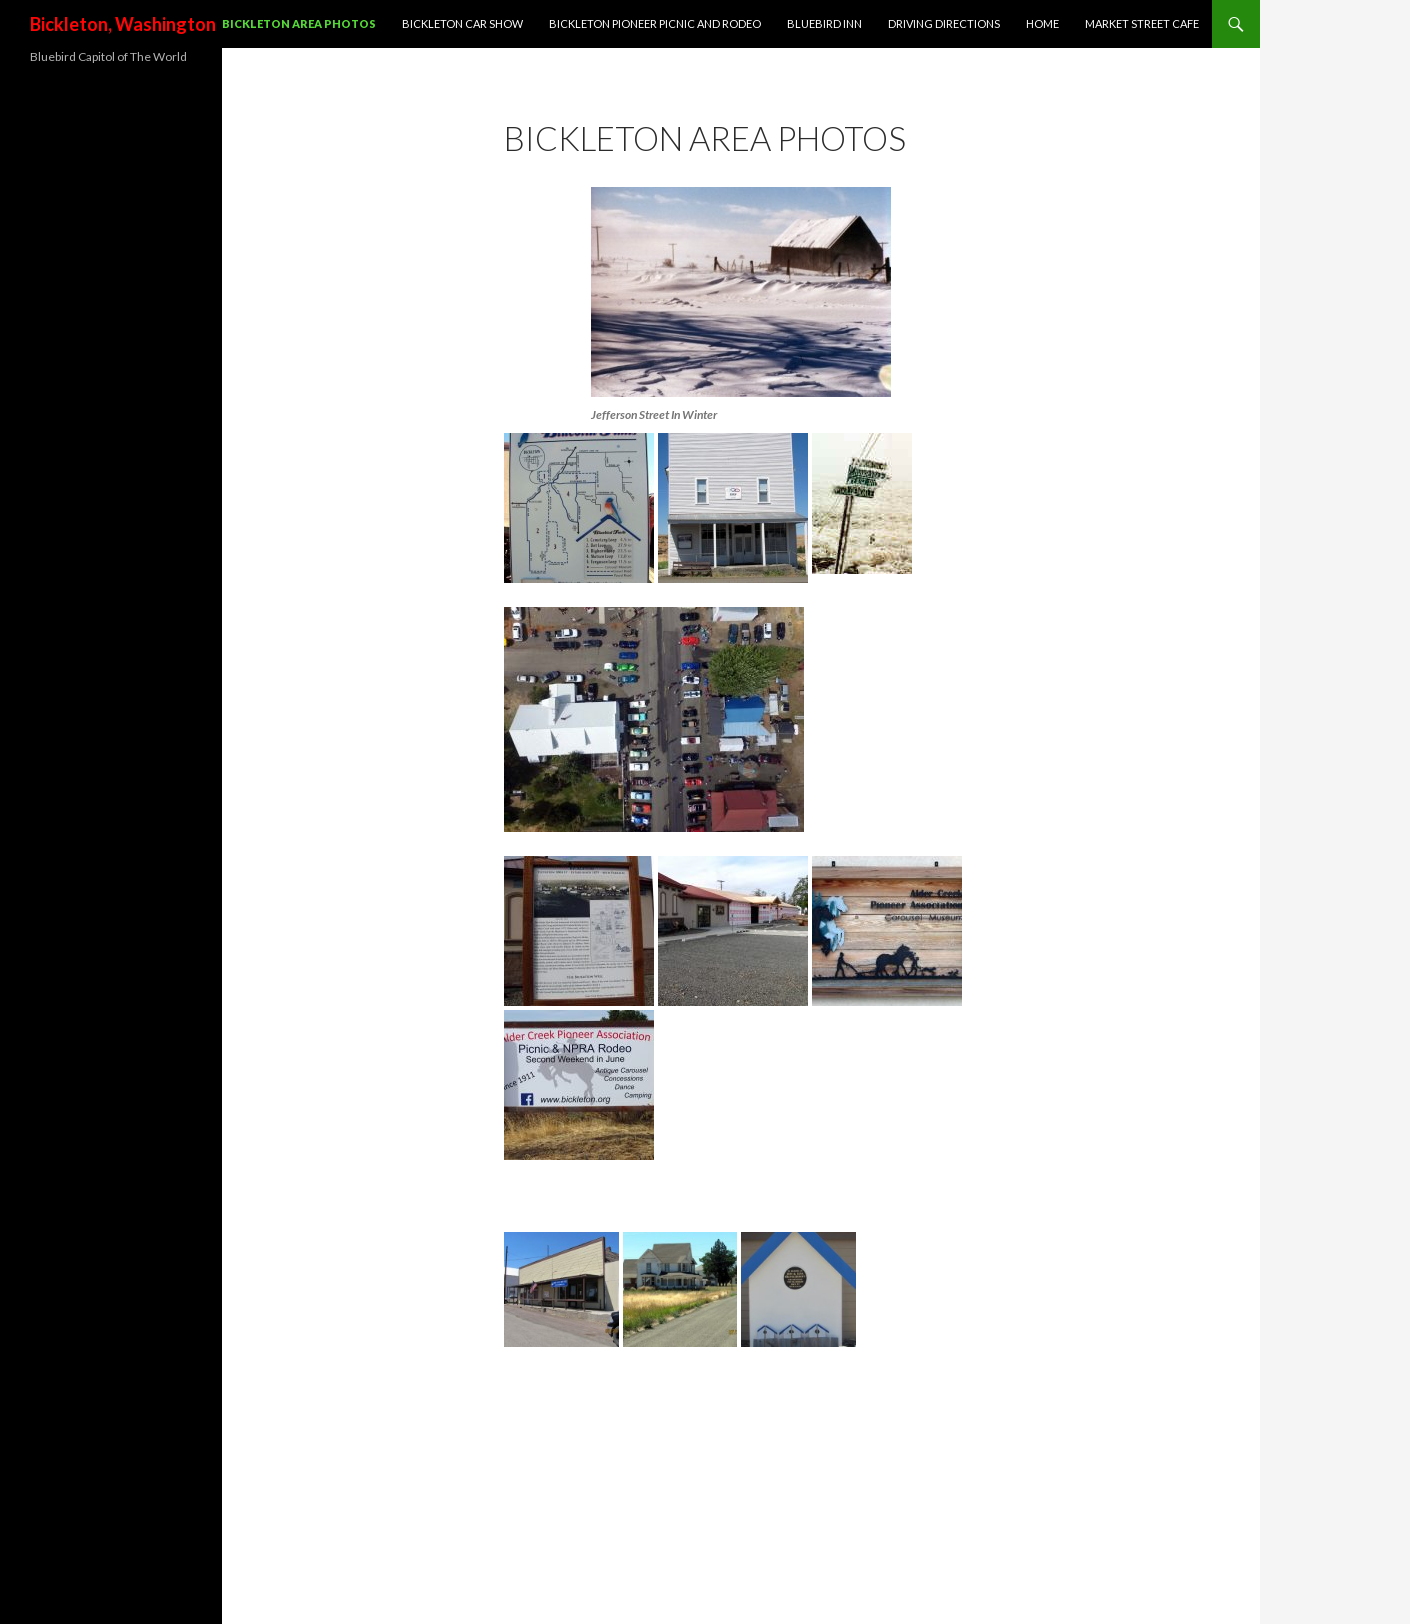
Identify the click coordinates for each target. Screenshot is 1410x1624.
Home (1042, 23)
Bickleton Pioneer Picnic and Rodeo (655, 23)
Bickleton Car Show (462, 23)
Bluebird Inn (824, 23)
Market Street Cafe (1142, 23)
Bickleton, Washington (123, 24)
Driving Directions (944, 23)
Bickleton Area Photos (299, 23)
